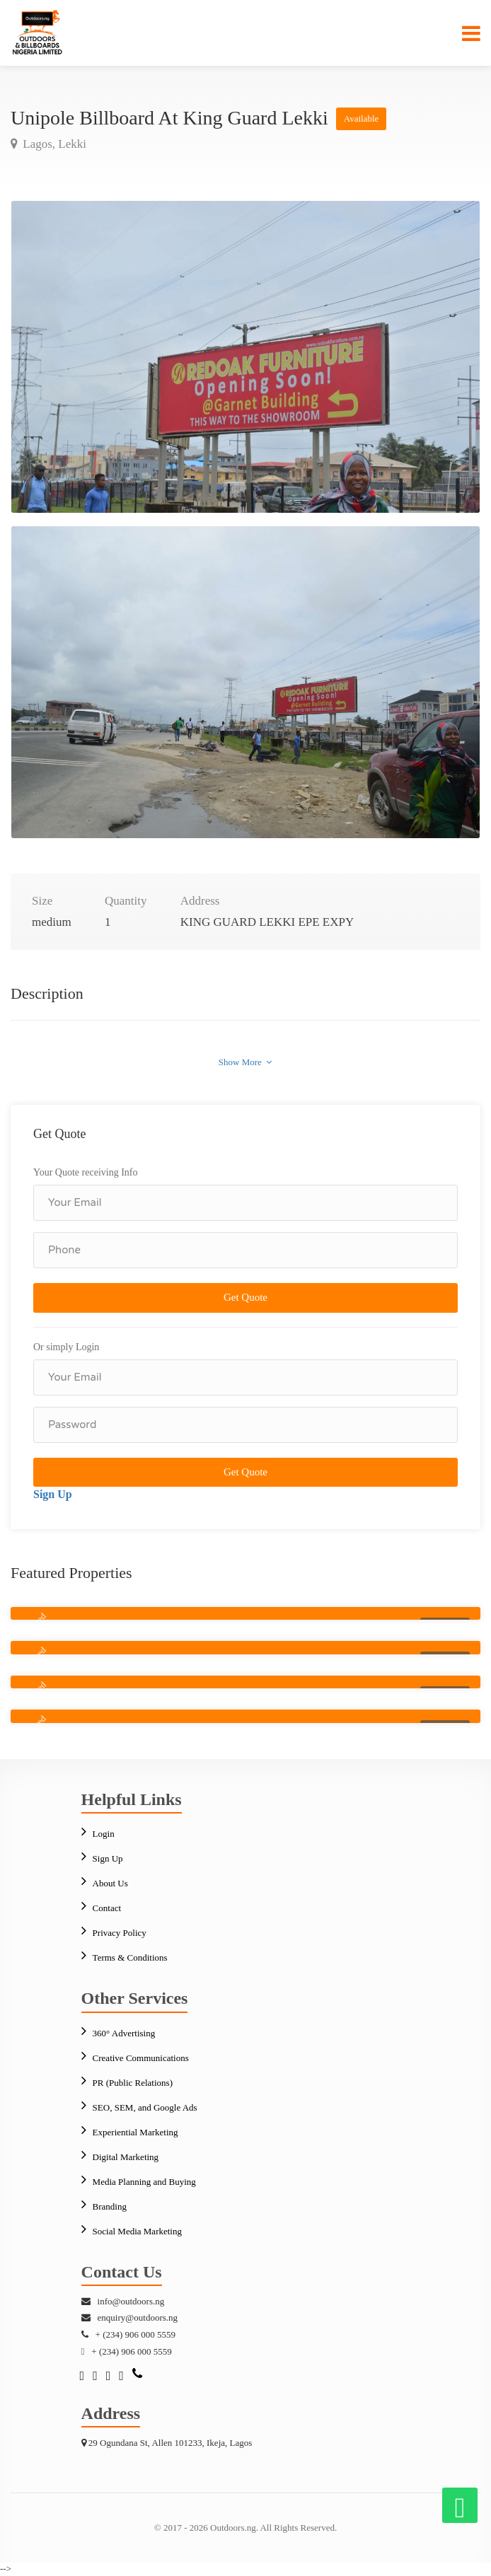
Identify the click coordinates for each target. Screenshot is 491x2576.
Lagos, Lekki (53, 144)
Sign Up (52, 1494)
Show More (245, 1062)
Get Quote (245, 1297)
